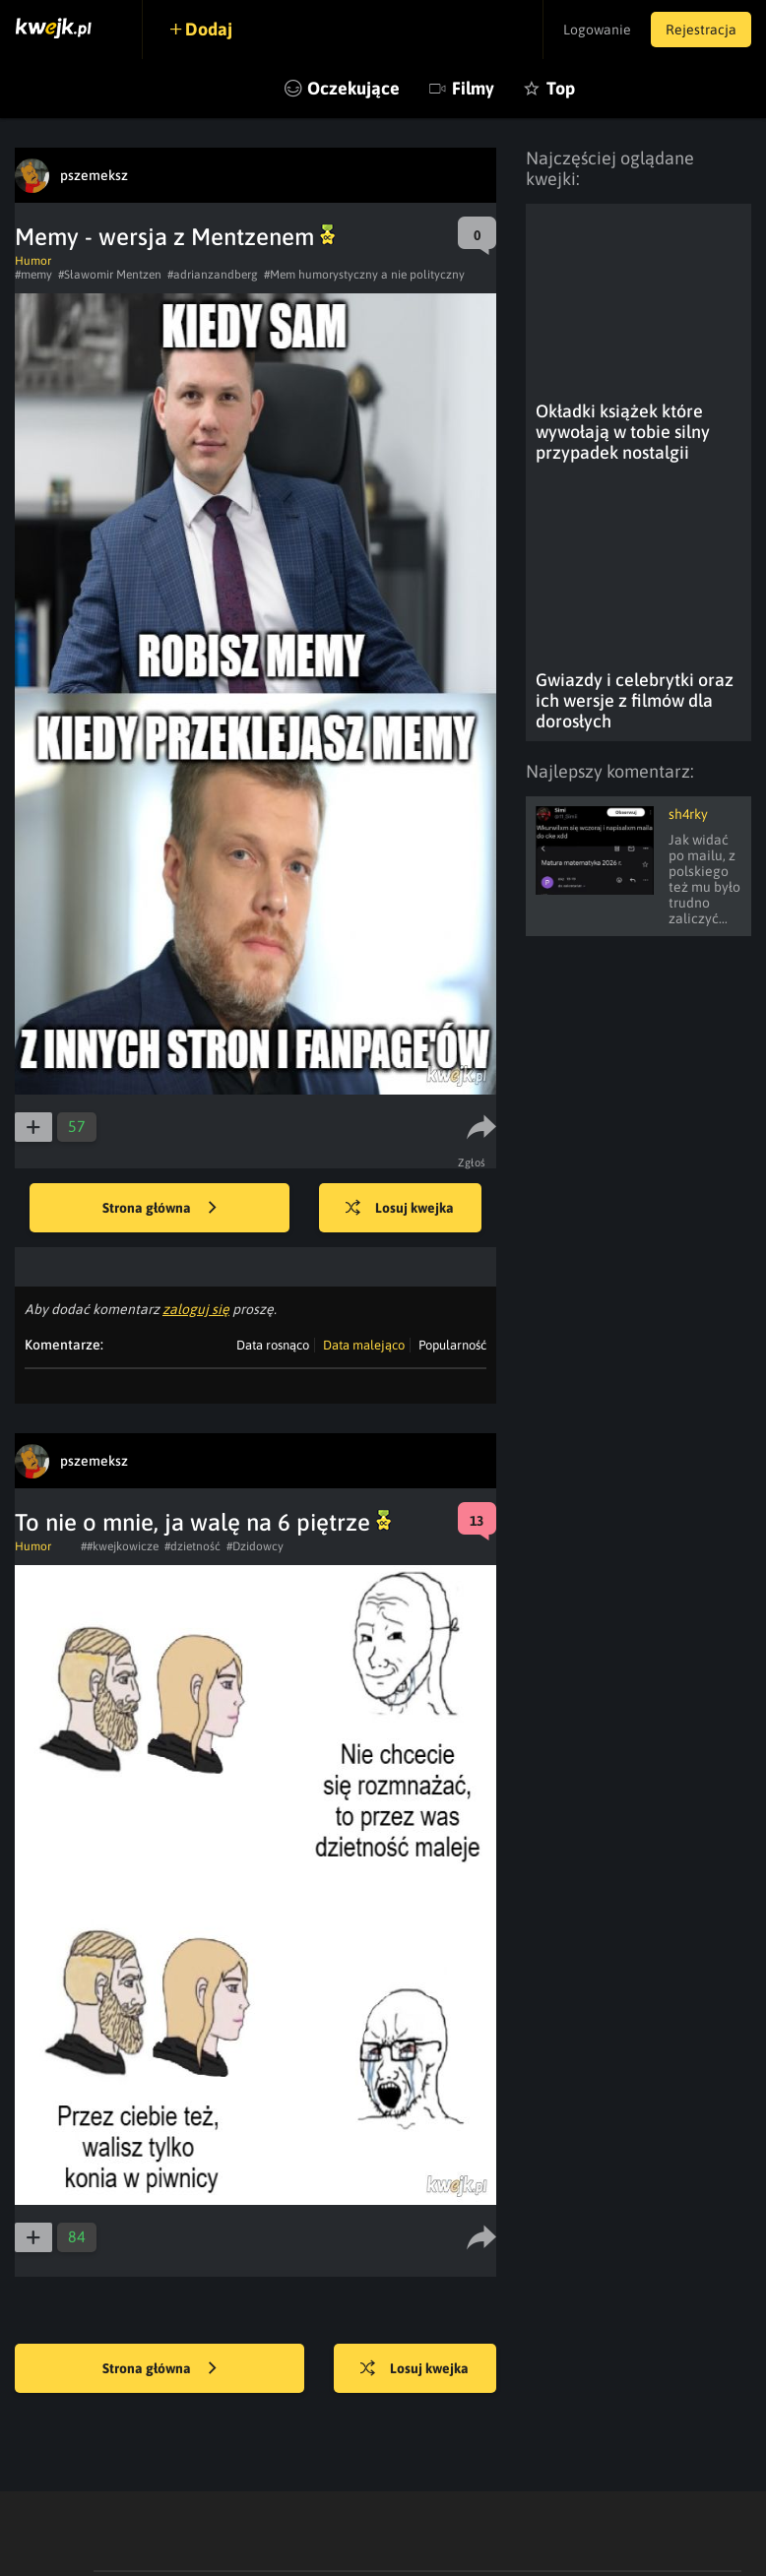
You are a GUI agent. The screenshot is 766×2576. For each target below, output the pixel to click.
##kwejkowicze (120, 1546)
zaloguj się (195, 1309)
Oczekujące (353, 88)
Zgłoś (472, 1162)
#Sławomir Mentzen (109, 275)
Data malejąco (364, 1345)
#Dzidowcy (255, 1546)
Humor (33, 261)
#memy (33, 275)
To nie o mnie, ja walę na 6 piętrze (203, 1522)
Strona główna (159, 1209)
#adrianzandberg (212, 275)
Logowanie (597, 29)
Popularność (452, 1345)
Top (560, 88)
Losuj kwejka (400, 1209)
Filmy (473, 88)
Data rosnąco (272, 1345)
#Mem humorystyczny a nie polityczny (364, 275)
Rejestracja (701, 29)
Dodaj (208, 29)
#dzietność (192, 1546)
